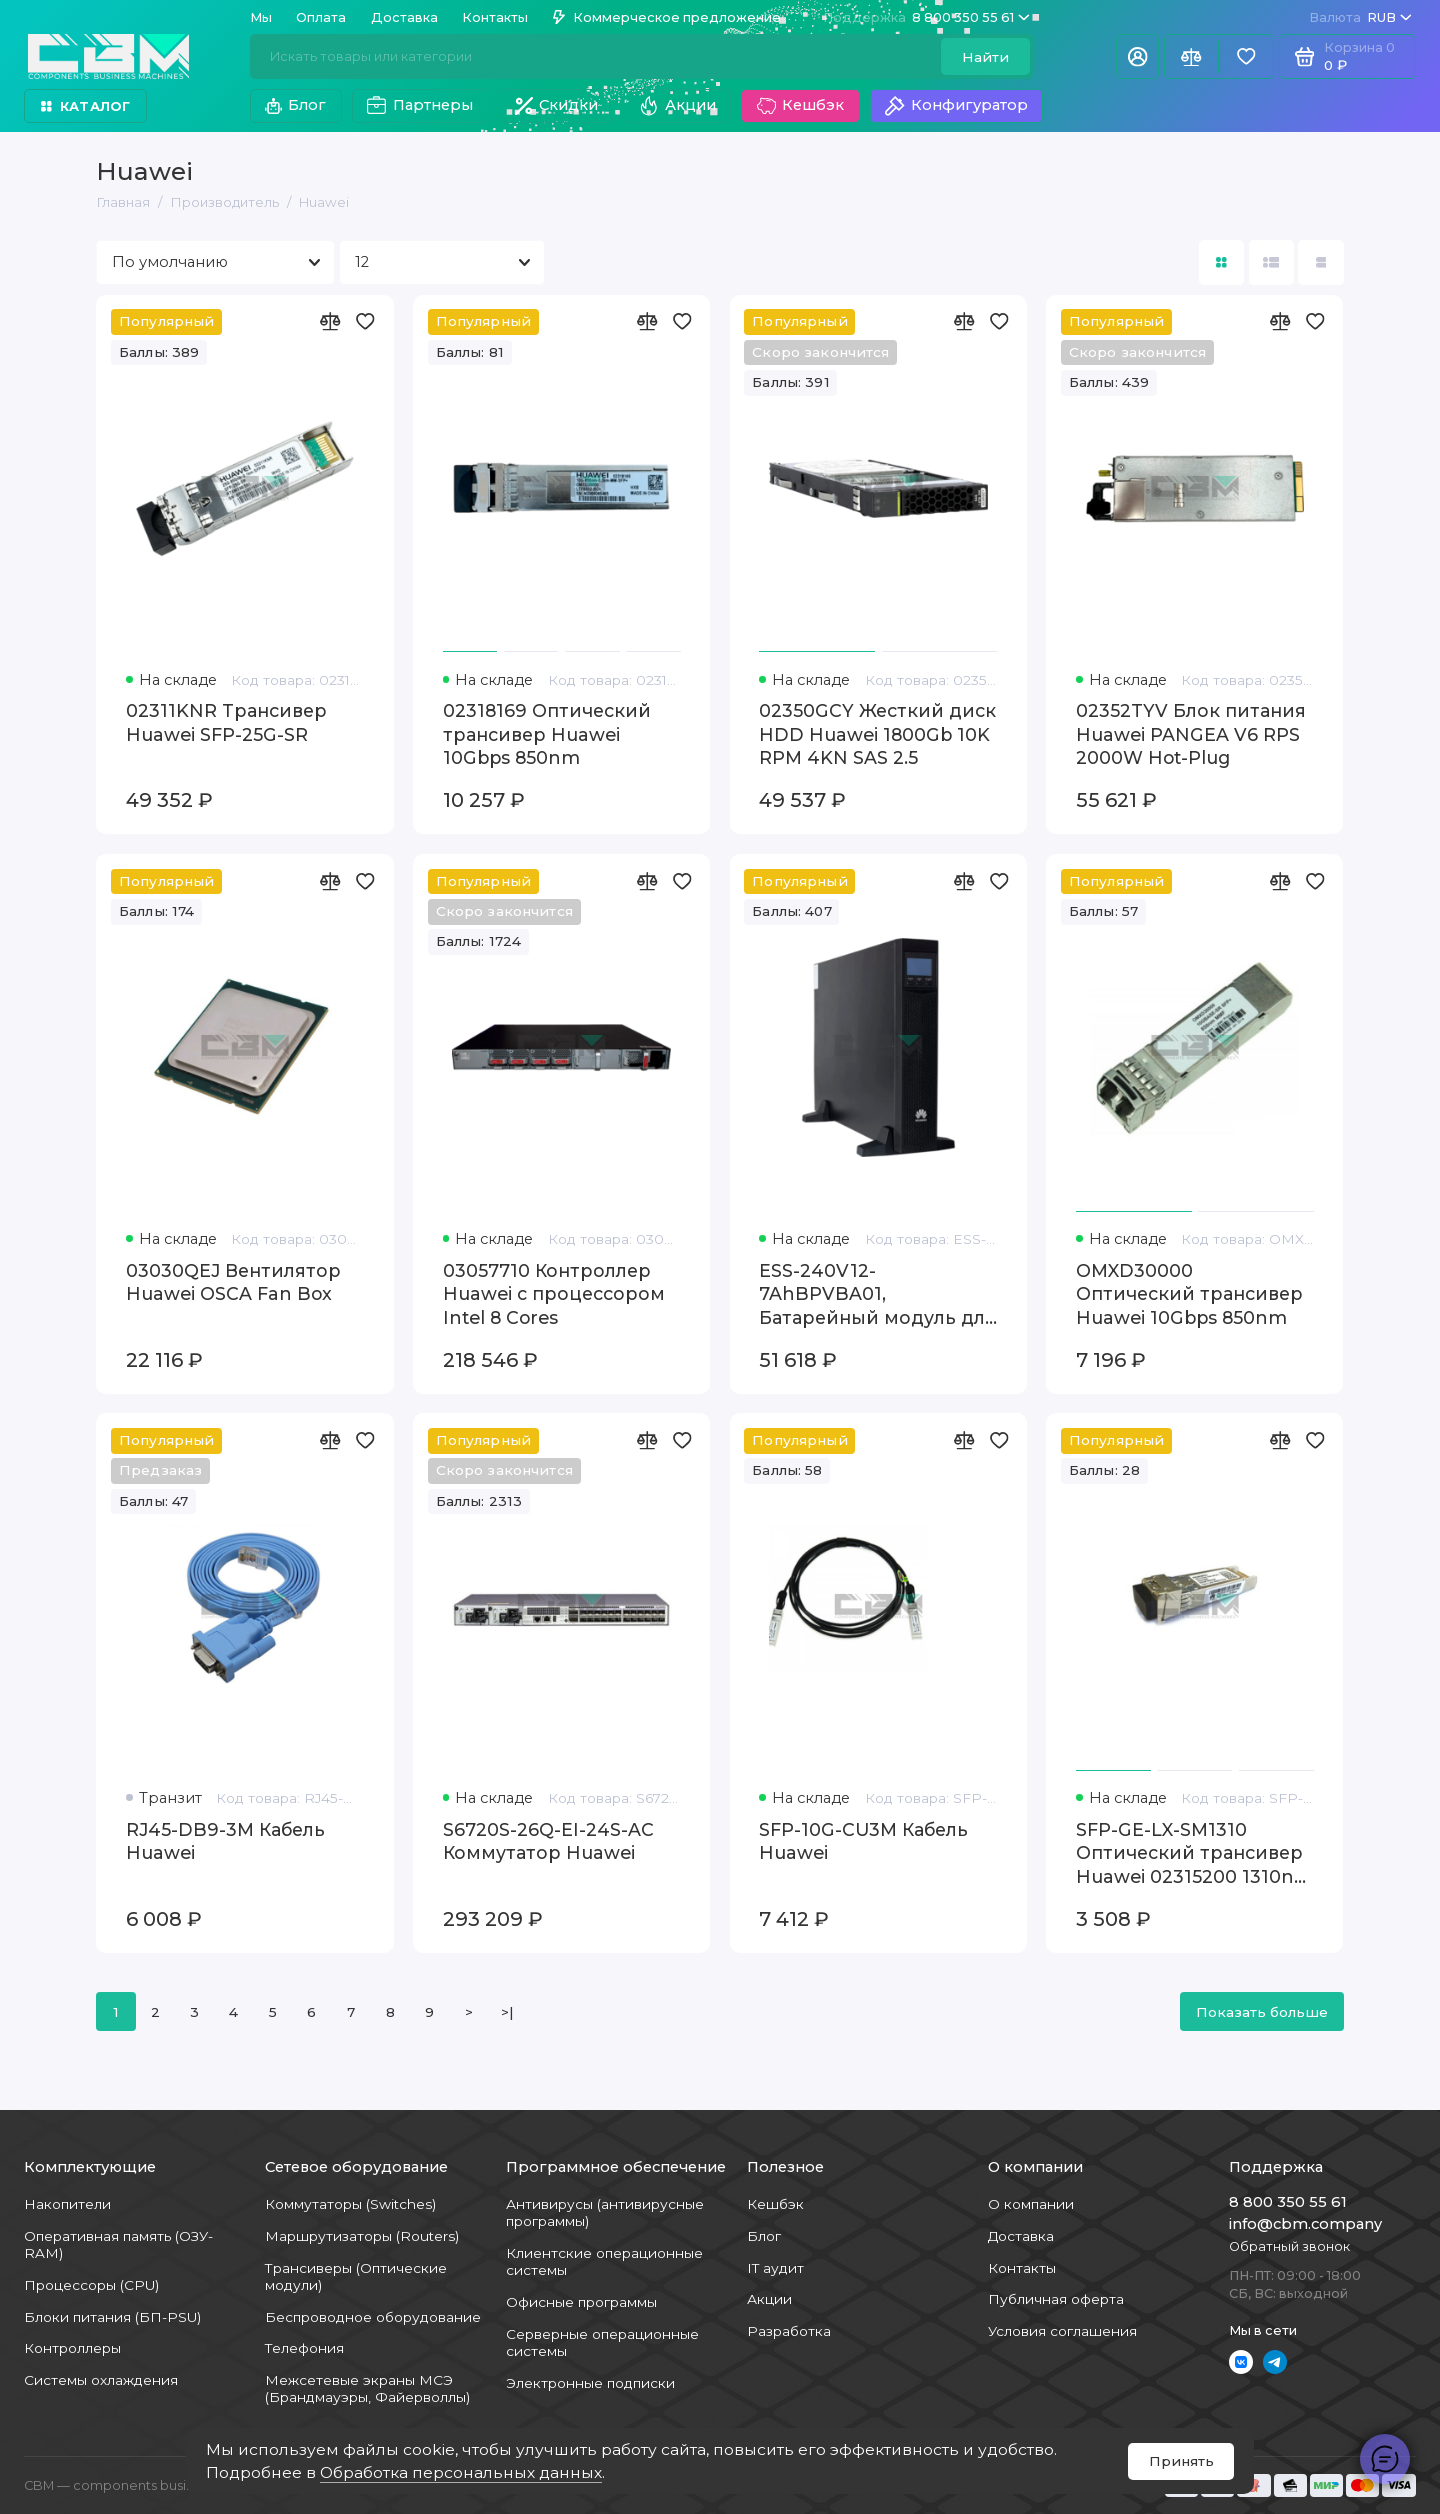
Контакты (495, 17)
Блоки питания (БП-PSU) (112, 2317)
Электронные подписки (590, 2383)
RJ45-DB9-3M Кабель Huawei (225, 1841)
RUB (1360, 17)
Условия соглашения (1062, 2331)
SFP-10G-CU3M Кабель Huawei (863, 1841)
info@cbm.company (1305, 2224)
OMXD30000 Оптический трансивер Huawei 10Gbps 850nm (1189, 1294)
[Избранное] (1246, 56)
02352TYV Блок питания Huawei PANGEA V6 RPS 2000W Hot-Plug (1191, 734)
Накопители (67, 2204)
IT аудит (775, 2268)
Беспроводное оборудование (373, 2317)
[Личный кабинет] (1137, 56)
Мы (261, 17)
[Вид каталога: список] (1271, 262)
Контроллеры (72, 2348)
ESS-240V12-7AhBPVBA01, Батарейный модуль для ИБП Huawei (877, 1295)
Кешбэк (800, 106)
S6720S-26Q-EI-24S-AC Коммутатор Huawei (548, 1841)
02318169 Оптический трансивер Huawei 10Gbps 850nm (547, 734)
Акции (677, 106)
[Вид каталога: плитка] (1221, 262)
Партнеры (420, 106)
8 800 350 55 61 (926, 17)
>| (507, 2012)
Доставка (404, 17)
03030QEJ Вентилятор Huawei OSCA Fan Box (233, 1282)
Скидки (556, 105)
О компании (1031, 2204)
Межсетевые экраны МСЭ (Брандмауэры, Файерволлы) (367, 2388)
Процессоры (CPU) (91, 2285)
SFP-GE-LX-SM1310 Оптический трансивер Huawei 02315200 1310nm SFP (1194, 1854)
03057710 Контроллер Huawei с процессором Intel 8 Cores (554, 1294)
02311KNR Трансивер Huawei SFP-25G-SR (226, 722)
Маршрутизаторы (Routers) (362, 2236)
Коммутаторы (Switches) (350, 2204)
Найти (985, 57)
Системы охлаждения (101, 2380)
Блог (295, 105)
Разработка (789, 2331)
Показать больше (1262, 2012)
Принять (1181, 2461)
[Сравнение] (1191, 56)
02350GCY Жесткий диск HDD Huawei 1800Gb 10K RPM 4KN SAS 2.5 (877, 734)
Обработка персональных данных (461, 2472)
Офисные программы (581, 2302)
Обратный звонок (1289, 2246)
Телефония (304, 2348)
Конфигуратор (956, 106)
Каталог (85, 106)
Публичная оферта (1056, 2299)
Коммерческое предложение (667, 17)
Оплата (321, 17)
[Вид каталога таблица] (1320, 262)
